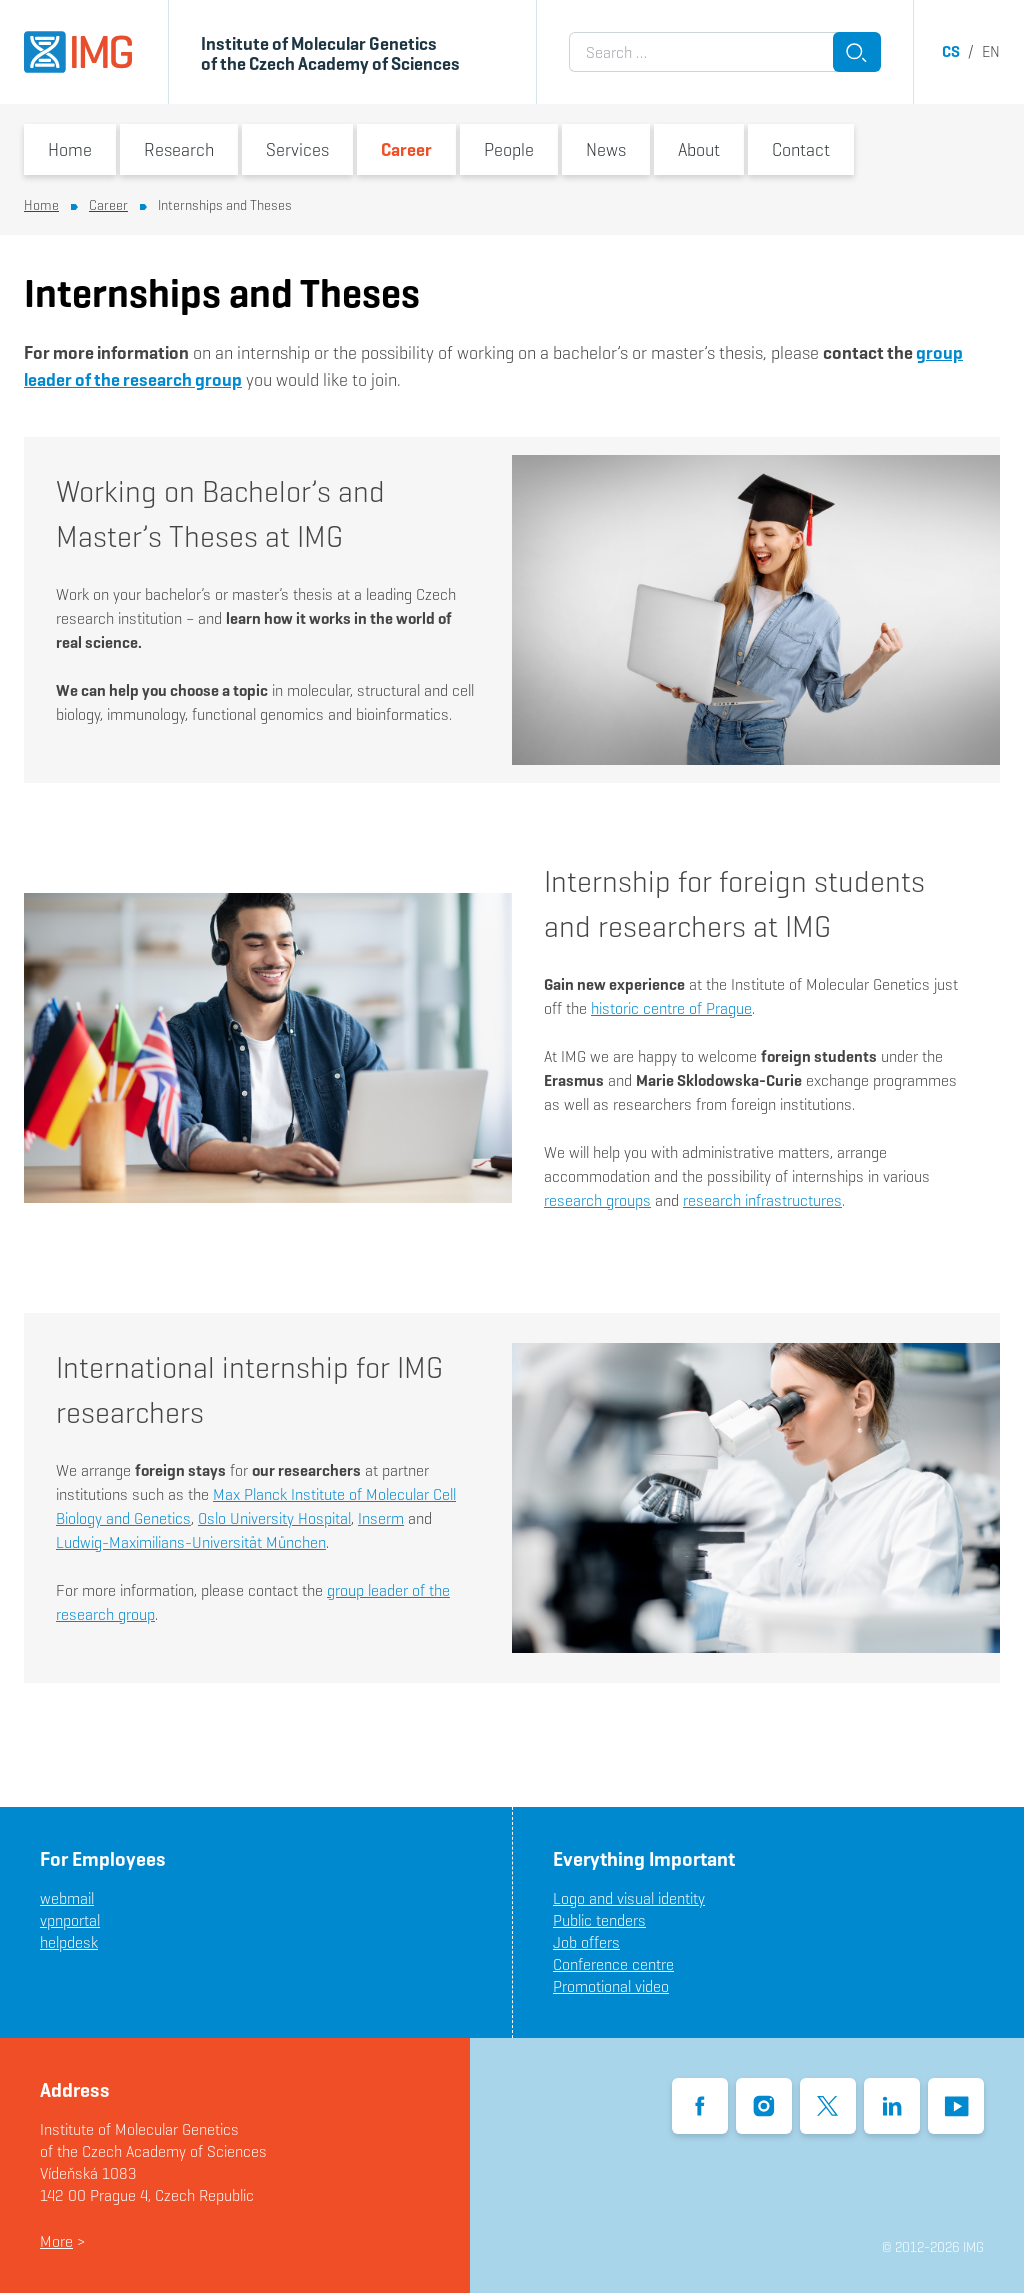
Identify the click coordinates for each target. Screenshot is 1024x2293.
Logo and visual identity (629, 1898)
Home (70, 149)
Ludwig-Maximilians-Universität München (191, 1542)
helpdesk (69, 1942)
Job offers (586, 1942)
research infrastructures (762, 1200)
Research (179, 149)
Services (297, 149)
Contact (801, 149)
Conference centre (613, 1964)
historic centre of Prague (671, 1008)
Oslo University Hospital (274, 1518)
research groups (597, 1200)
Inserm (381, 1518)
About (699, 149)
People (509, 149)
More (56, 2241)
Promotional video (611, 1986)
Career (406, 149)
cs (951, 51)
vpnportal (70, 1920)
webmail (67, 1898)
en (991, 51)
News (606, 149)
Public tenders (599, 1920)
